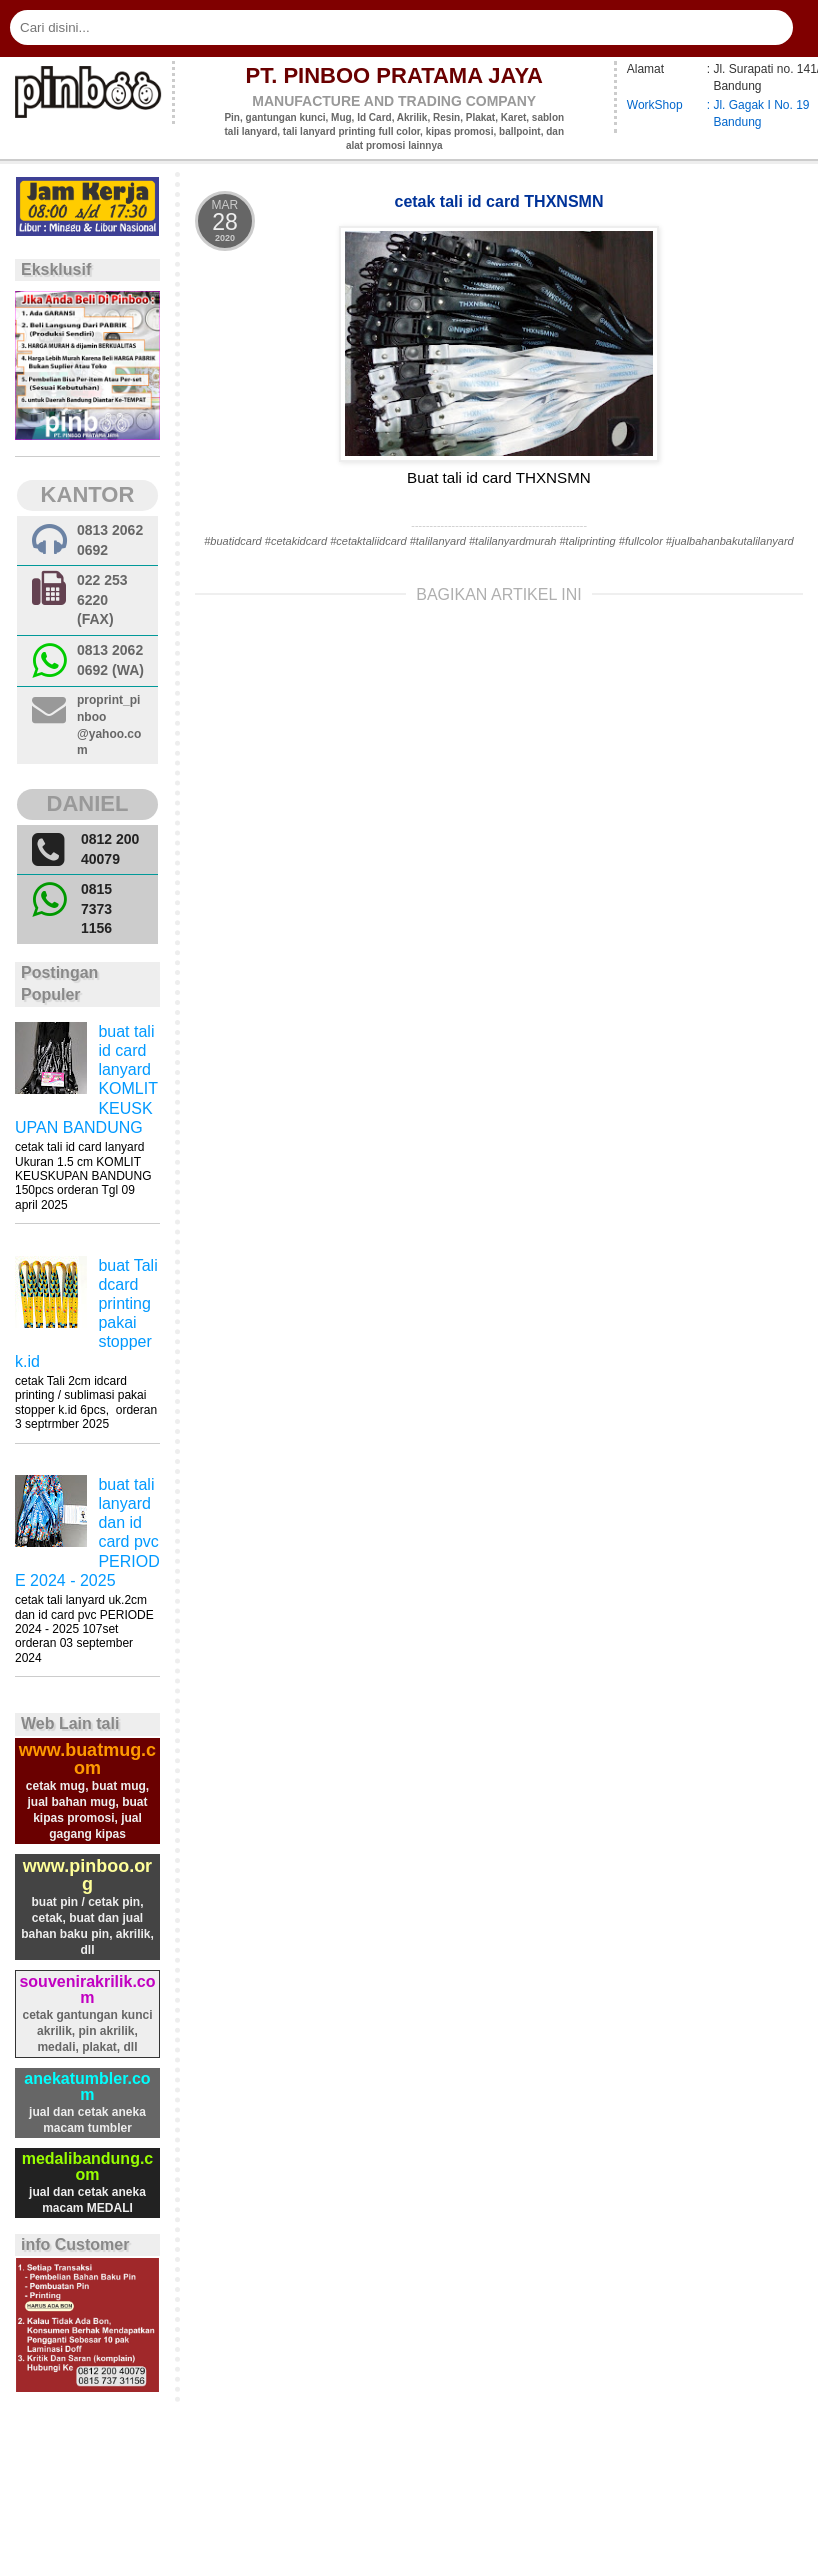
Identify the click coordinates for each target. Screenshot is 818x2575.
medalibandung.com (88, 2166)
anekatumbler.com (87, 2086)
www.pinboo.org (87, 1875)
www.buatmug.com (87, 1759)
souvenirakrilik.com (87, 1989)
